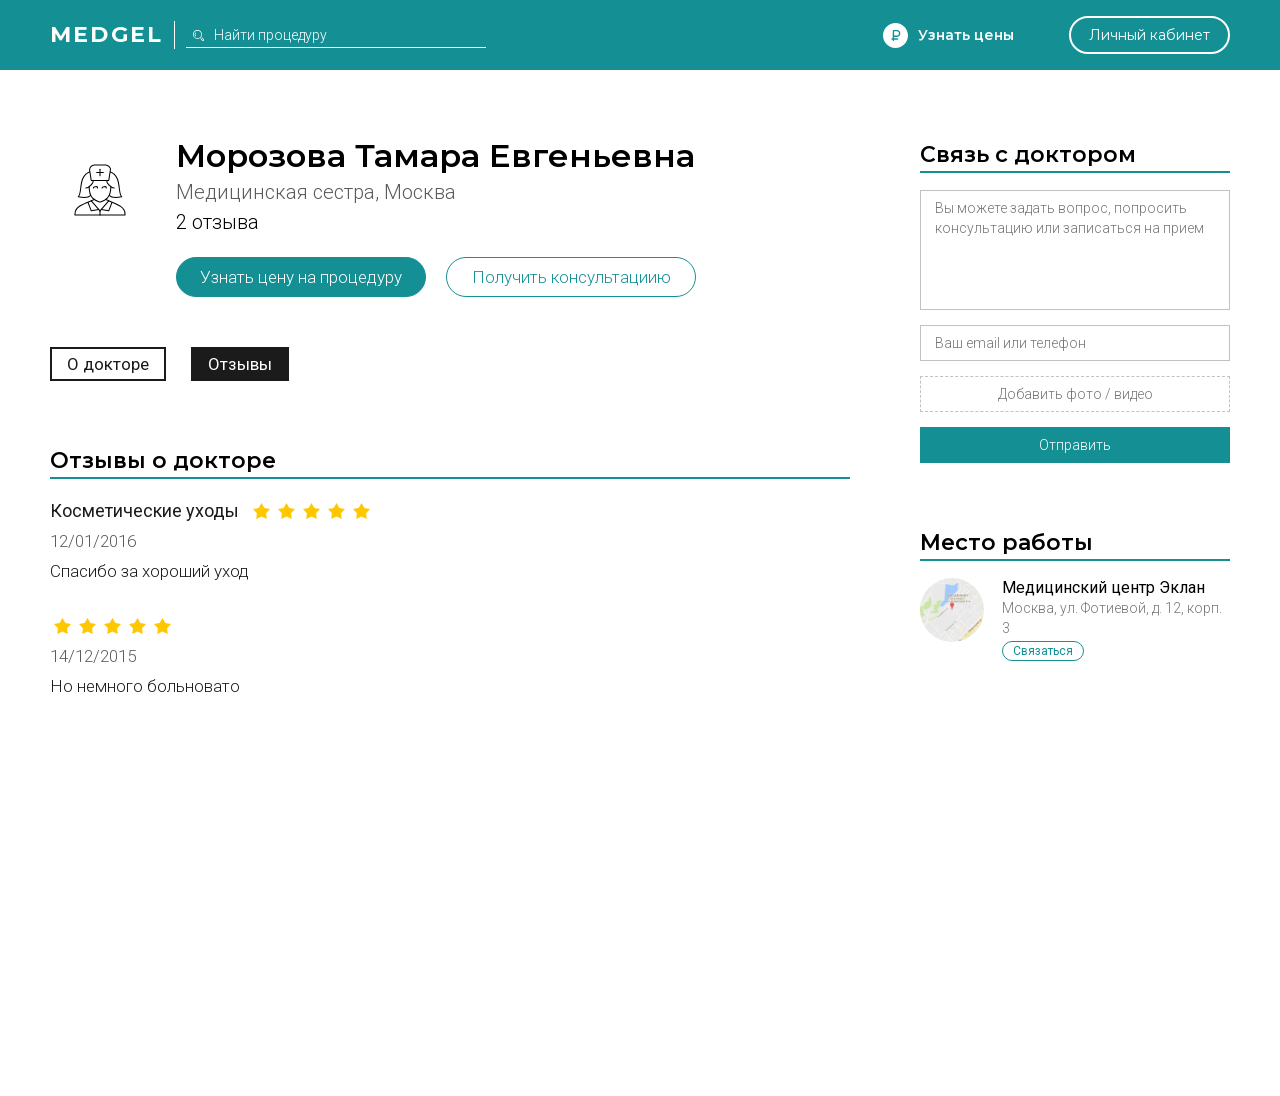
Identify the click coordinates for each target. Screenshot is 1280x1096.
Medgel (106, 34)
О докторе (108, 364)
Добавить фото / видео (1075, 394)
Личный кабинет (1149, 35)
